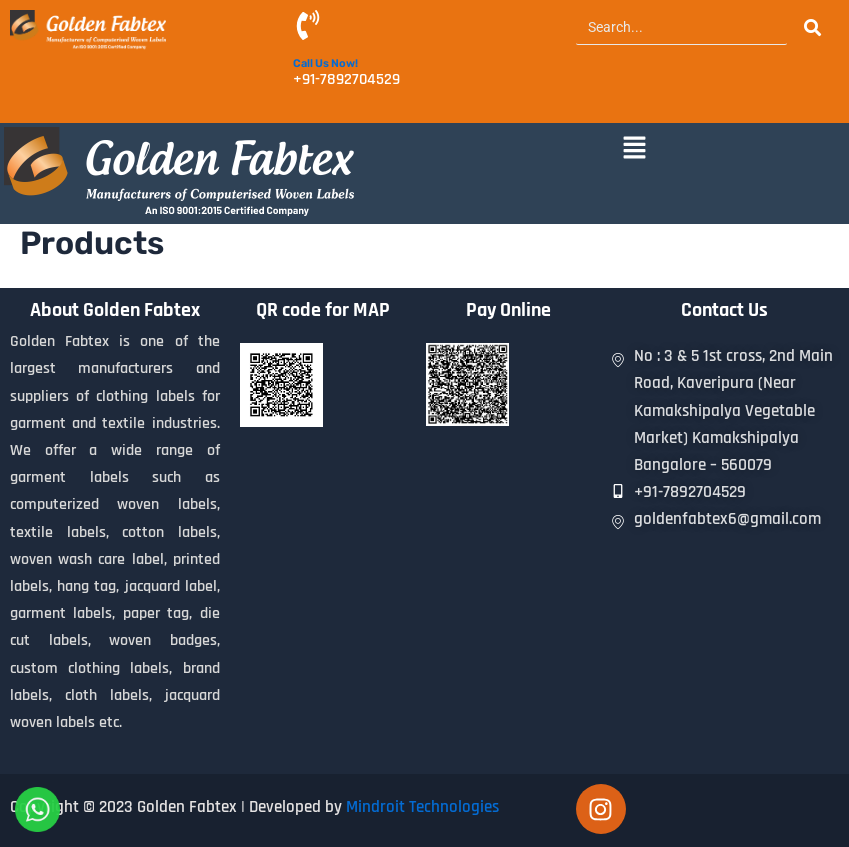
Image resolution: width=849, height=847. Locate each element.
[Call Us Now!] (308, 27)
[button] (635, 149)
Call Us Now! (325, 63)
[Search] (681, 27)
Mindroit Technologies (422, 807)
